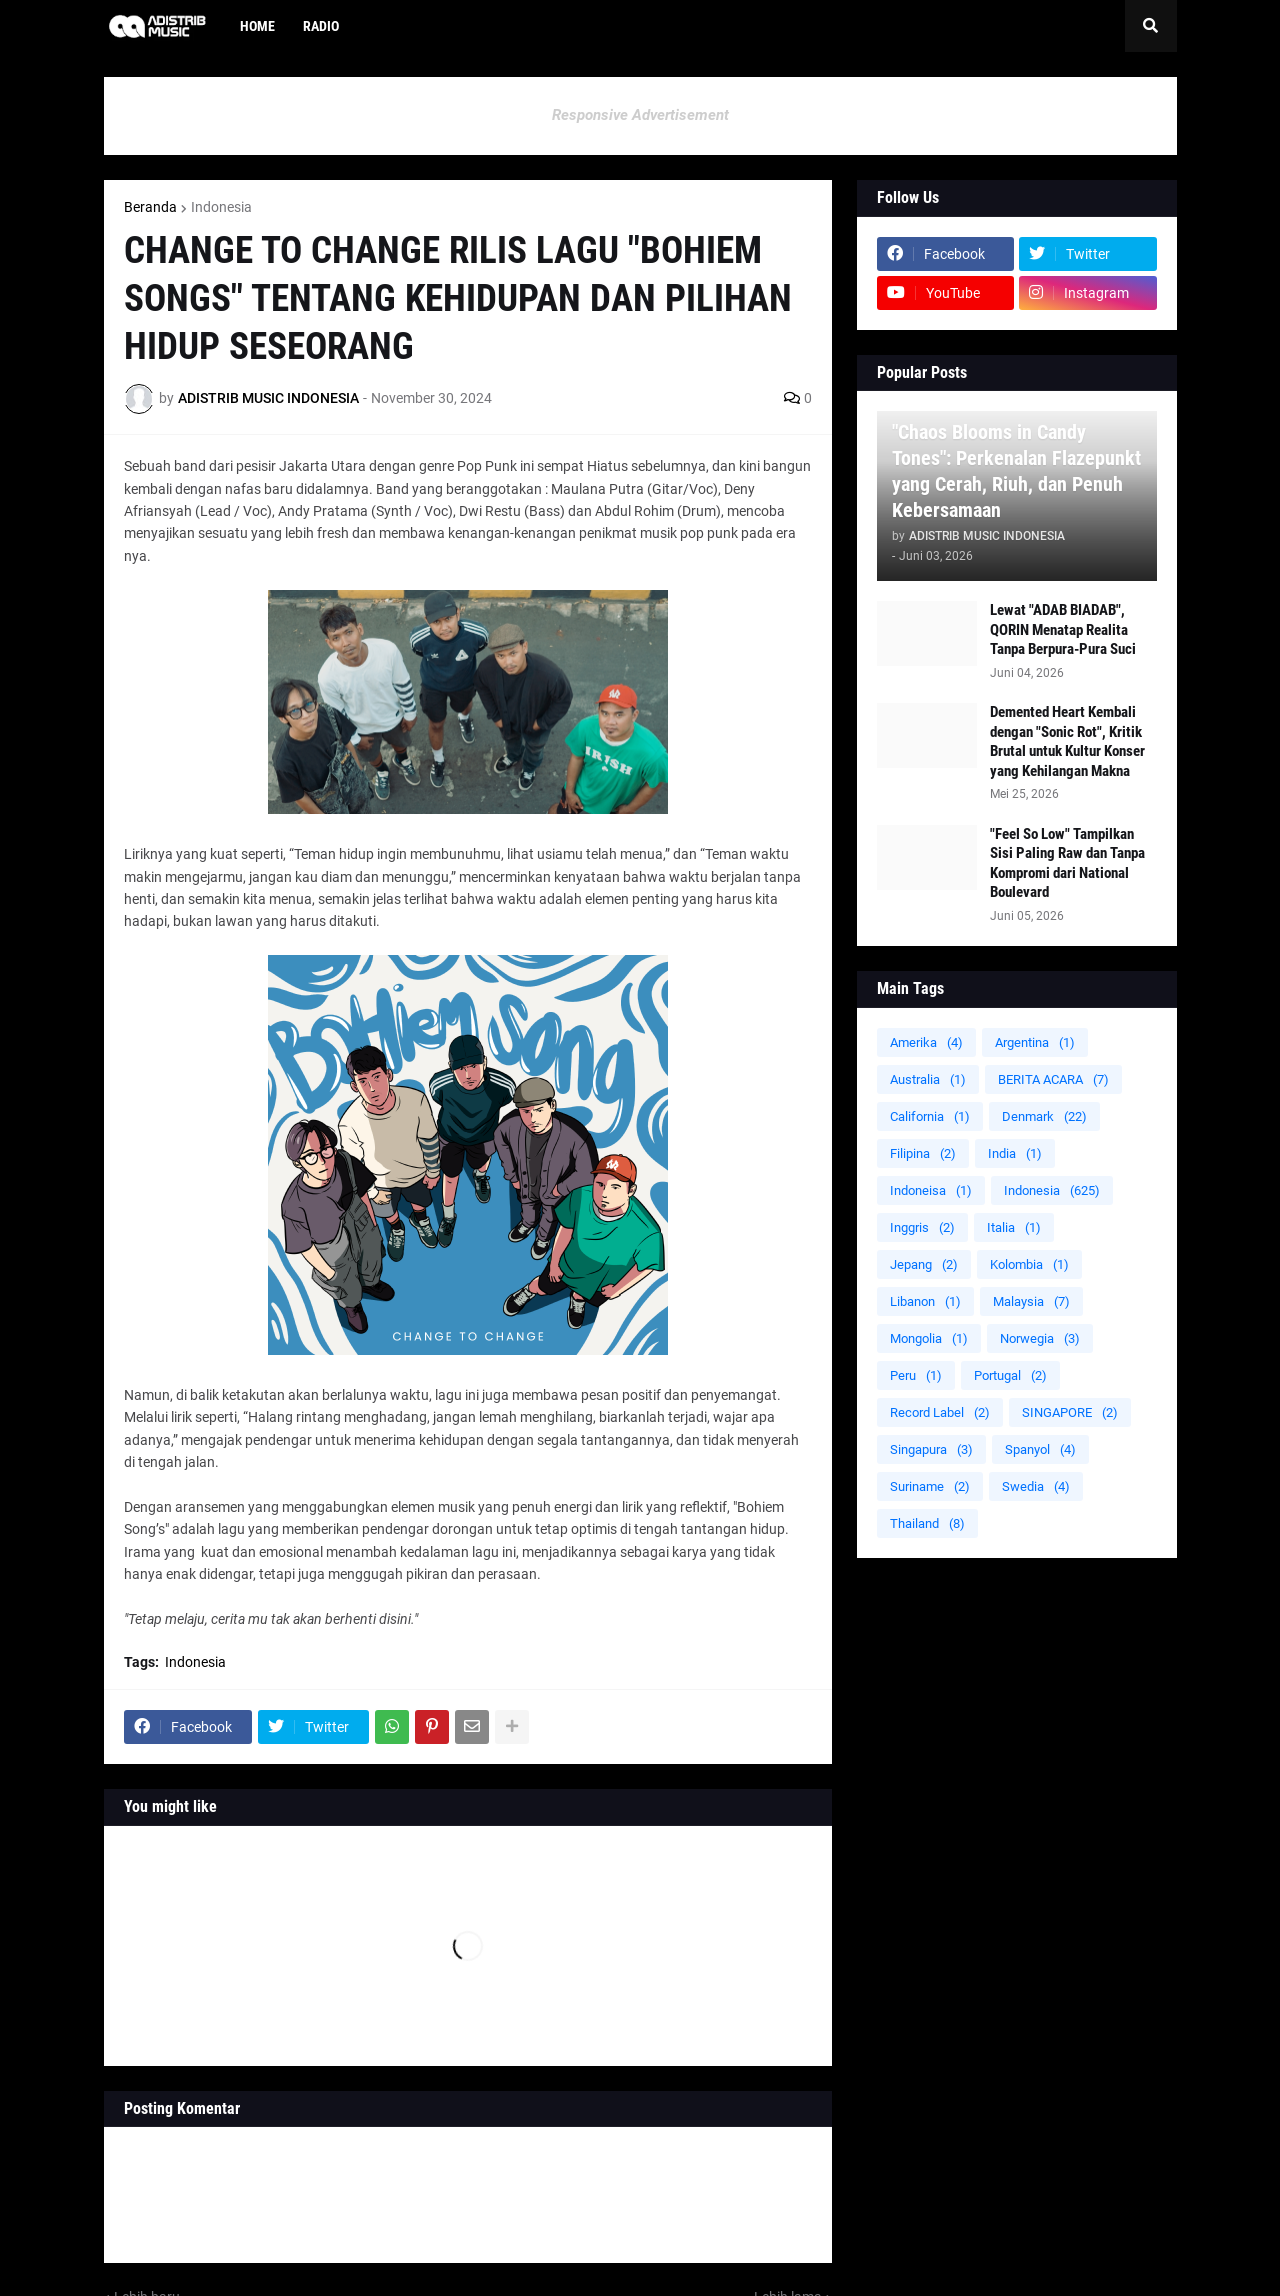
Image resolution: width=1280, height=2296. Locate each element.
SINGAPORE (1070, 1412)
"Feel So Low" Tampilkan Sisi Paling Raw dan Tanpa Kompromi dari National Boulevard (1067, 863)
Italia (1014, 1227)
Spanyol (1040, 1449)
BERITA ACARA (1053, 1079)
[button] (1151, 26)
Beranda (150, 207)
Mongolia (929, 1338)
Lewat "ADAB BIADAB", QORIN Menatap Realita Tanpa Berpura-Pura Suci (1063, 629)
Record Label (940, 1412)
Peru (916, 1375)
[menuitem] (367, 26)
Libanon (925, 1301)
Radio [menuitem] (321, 26)
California (930, 1116)
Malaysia (1031, 1301)
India (1015, 1153)
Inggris (922, 1227)
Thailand (927, 1523)
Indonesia (221, 207)
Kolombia (1029, 1264)
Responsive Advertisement (640, 115)
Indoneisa (931, 1190)
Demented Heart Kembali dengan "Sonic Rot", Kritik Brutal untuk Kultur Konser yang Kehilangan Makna (1067, 741)
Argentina (1035, 1042)
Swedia (1036, 1486)
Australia (928, 1079)
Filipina (923, 1153)
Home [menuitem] (257, 26)
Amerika (926, 1042)
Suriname (930, 1486)
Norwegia (1040, 1338)
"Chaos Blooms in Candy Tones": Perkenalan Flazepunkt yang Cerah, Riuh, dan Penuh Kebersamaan (1016, 471)
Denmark (1044, 1116)
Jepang (924, 1264)
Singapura (931, 1449)
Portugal (1010, 1375)
